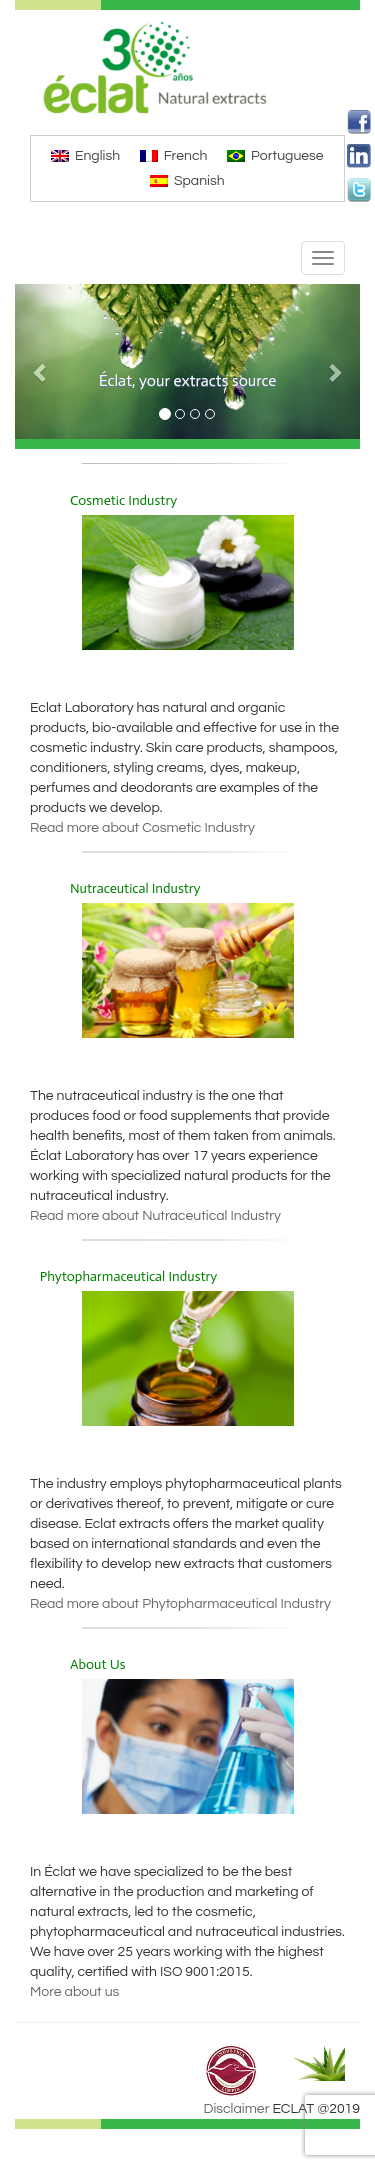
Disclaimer (237, 2109)
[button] (41, 361)
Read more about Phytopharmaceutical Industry (180, 1604)
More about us (74, 1992)
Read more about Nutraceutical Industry (155, 1216)
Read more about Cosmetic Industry (142, 828)
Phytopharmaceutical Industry (129, 1276)
